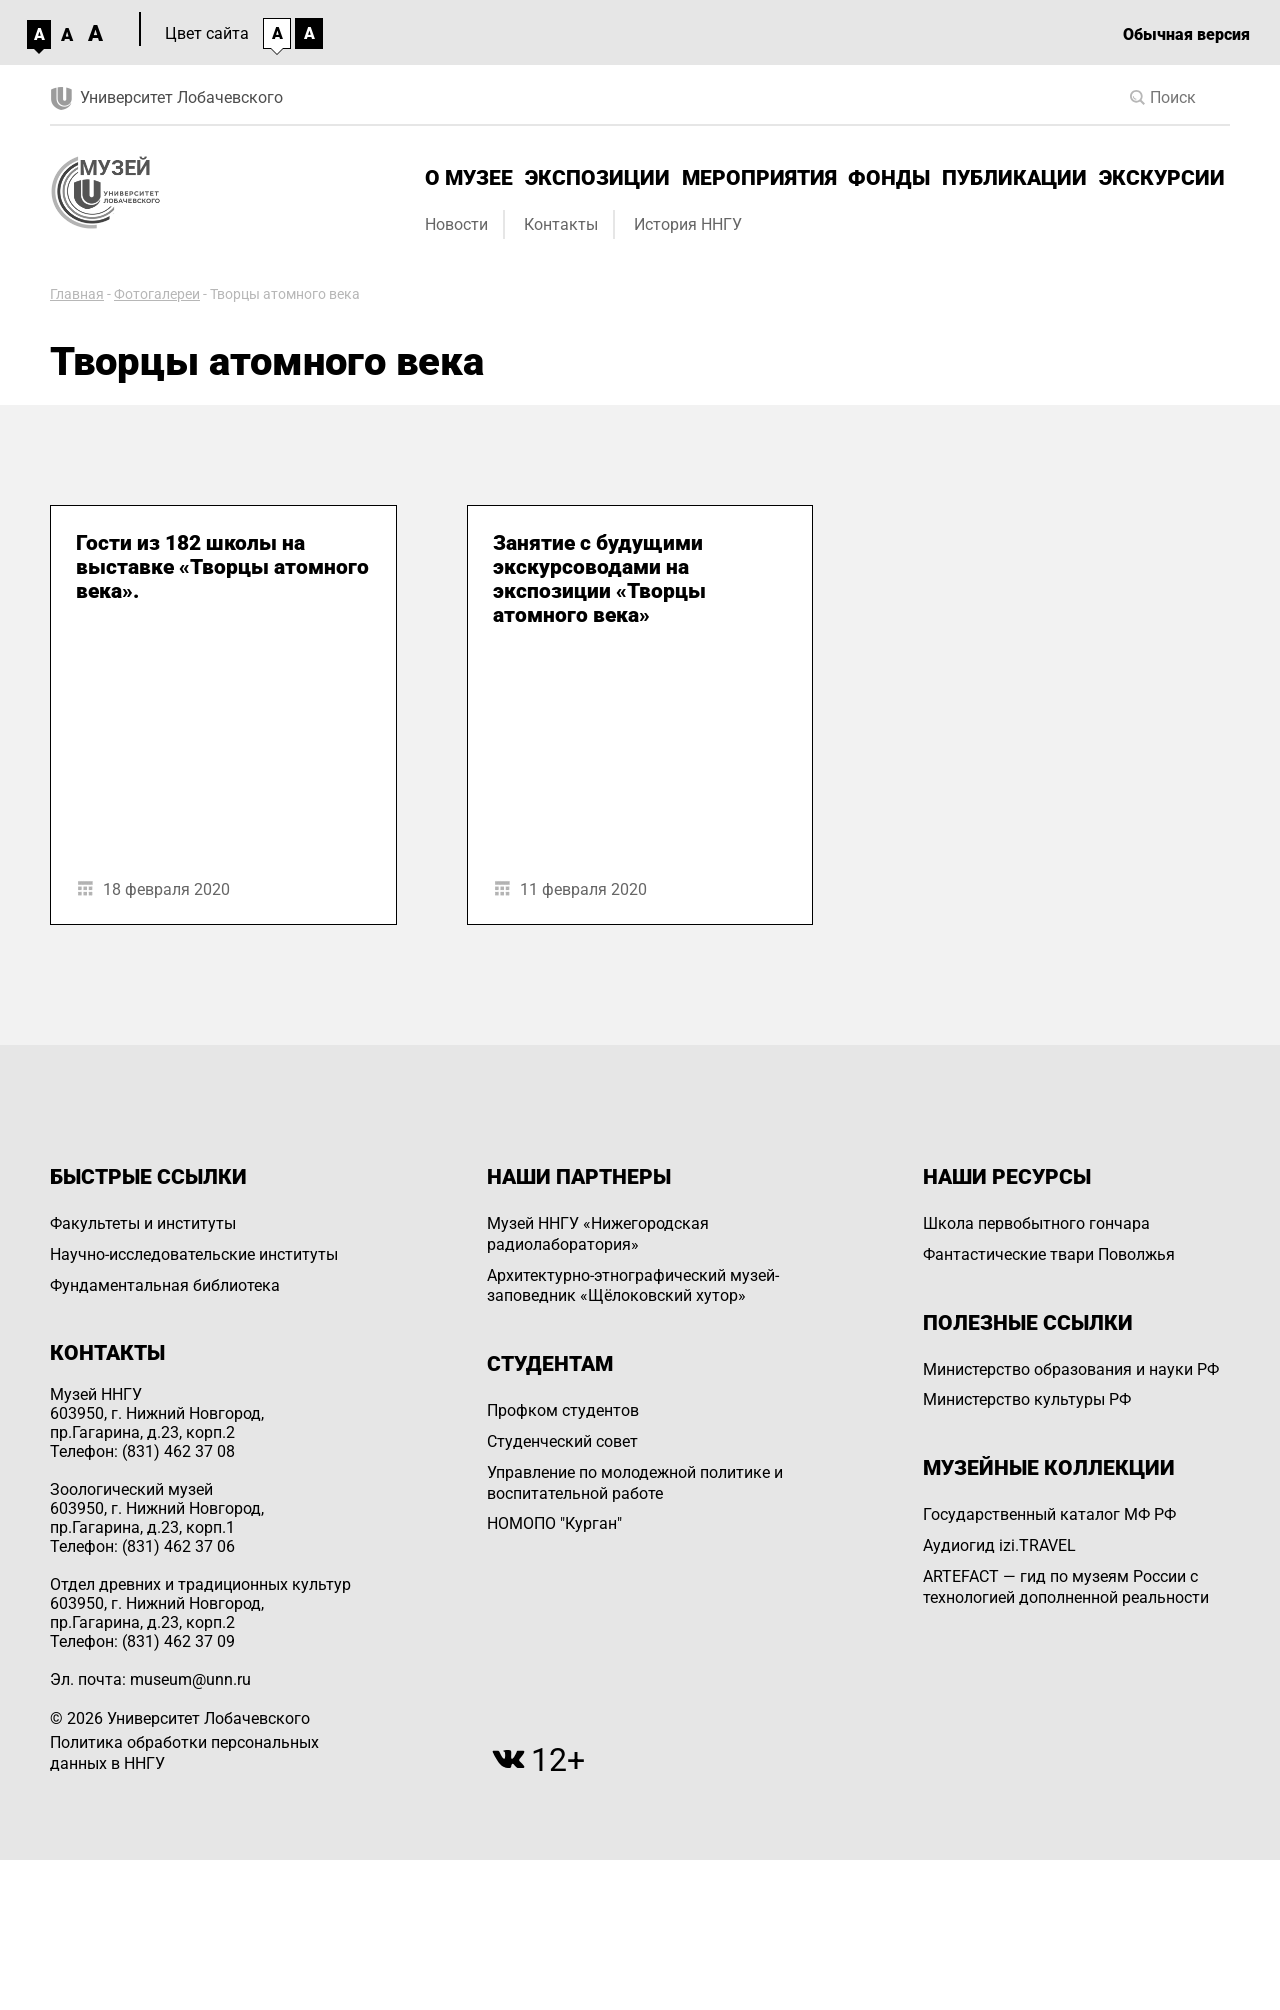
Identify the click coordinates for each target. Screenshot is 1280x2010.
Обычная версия (1186, 34)
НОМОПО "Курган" (554, 1523)
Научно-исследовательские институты (194, 1254)
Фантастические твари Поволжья (1049, 1254)
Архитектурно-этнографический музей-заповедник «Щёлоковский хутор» (633, 1286)
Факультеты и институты (143, 1223)
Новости (456, 224)
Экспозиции (597, 178)
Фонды (889, 178)
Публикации (1014, 178)
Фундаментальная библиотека (165, 1285)
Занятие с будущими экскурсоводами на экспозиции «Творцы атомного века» (599, 579)
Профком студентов (563, 1410)
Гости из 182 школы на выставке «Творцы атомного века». (222, 567)
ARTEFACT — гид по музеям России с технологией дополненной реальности (1066, 1587)
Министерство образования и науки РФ (1071, 1369)
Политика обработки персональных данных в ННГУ (184, 1753)
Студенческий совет (562, 1441)
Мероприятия (759, 178)
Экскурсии (1162, 178)
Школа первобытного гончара (1036, 1223)
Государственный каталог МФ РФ (1049, 1514)
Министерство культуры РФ (1027, 1399)
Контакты (561, 224)
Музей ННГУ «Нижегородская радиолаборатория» (598, 1234)
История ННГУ (688, 224)
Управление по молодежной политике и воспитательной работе (635, 1483)
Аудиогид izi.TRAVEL (999, 1545)
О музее (469, 178)
